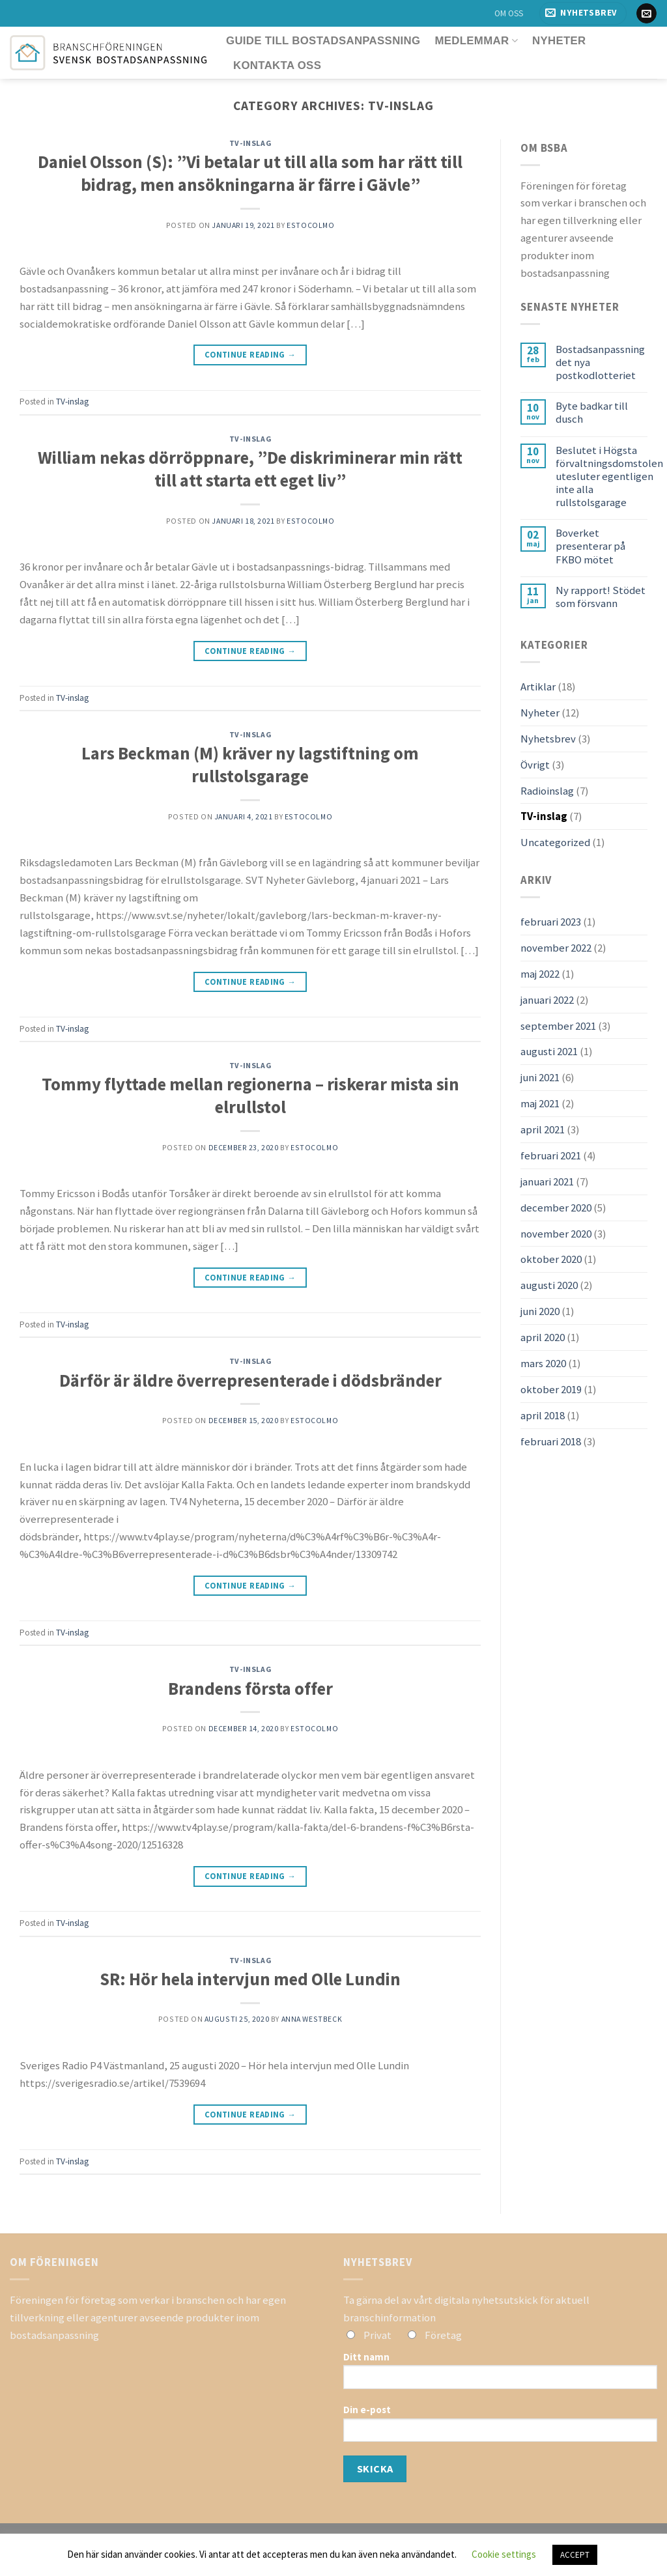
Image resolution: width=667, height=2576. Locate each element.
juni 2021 (540, 1077)
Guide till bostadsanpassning (323, 41)
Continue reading (250, 354)
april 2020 (542, 1337)
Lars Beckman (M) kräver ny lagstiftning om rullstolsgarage (250, 765)
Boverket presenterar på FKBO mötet (590, 545)
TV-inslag (250, 143)
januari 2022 (547, 1000)
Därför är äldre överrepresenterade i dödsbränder (250, 1380)
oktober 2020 (551, 1259)
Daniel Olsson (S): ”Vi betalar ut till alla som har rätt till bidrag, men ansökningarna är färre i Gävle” (250, 173)
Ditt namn (500, 2375)
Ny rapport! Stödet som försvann (601, 597)
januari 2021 (547, 1181)
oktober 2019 (551, 1389)
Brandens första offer (250, 1688)
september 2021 (558, 1026)
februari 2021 (550, 1155)
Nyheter (559, 41)
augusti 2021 (549, 1051)
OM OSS (508, 13)
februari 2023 (550, 921)
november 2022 (555, 948)
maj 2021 (540, 1103)
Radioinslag (547, 791)
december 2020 (555, 1207)
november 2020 (555, 1233)
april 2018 (542, 1415)
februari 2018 (550, 1441)
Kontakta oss (277, 65)
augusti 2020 (549, 1285)
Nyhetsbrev (548, 738)
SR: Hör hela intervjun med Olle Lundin (250, 1979)
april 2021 (542, 1129)
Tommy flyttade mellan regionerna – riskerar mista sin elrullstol (250, 1095)
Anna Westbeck (312, 2019)
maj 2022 (540, 974)
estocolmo (310, 225)
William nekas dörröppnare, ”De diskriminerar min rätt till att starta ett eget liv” (250, 469)
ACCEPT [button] (574, 2554)
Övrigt (535, 764)
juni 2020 (540, 1311)
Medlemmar (476, 41)
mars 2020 (543, 1363)
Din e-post (500, 2427)
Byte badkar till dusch (592, 412)
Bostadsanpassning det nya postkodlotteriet (600, 362)
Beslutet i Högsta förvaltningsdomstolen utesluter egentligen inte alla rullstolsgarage (609, 476)
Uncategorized (555, 842)
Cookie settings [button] (504, 2554)
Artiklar (538, 686)
